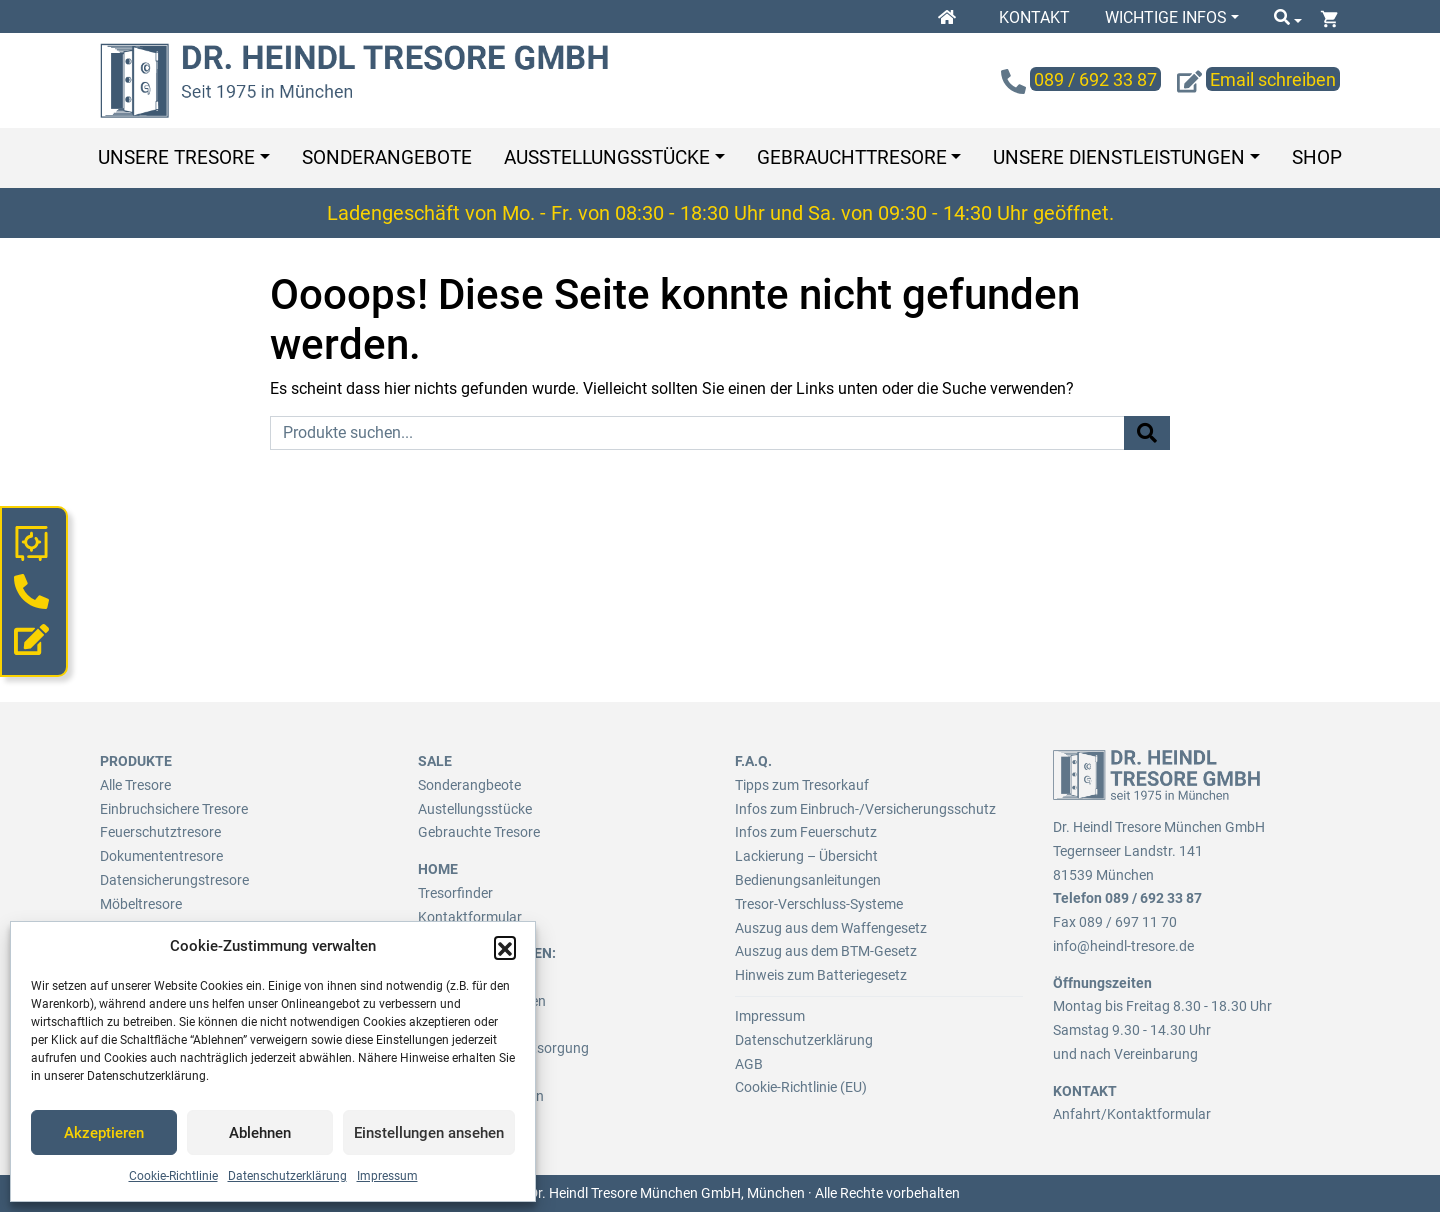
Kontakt (1034, 17)
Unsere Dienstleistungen (1119, 157)
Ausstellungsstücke (607, 157)
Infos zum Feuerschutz (806, 832)
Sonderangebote (387, 157)
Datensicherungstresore (174, 880)
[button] (505, 947)
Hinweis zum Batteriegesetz (821, 975)
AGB (749, 1064)
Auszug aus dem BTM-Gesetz (826, 951)
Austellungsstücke (475, 809)
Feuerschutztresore (160, 832)
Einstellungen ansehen (429, 1133)
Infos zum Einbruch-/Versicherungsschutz (865, 809)
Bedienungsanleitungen (808, 880)
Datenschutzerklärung (287, 1176)
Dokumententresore (161, 856)
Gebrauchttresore (852, 157)
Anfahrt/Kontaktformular (1132, 1114)
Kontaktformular (470, 917)
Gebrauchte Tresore (479, 832)
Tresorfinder (455, 893)
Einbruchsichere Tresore (174, 809)
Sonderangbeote (469, 785)
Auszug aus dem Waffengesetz (831, 928)
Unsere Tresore (176, 157)
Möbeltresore (141, 904)
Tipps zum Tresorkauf (802, 785)
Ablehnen (260, 1133)
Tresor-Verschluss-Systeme (819, 904)
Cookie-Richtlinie (173, 1176)
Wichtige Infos (1166, 17)
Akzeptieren (104, 1133)
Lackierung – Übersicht (806, 856)
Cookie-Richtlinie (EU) (801, 1087)
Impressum (387, 1176)
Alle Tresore (135, 785)
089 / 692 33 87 (1153, 898)
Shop (1317, 157)
